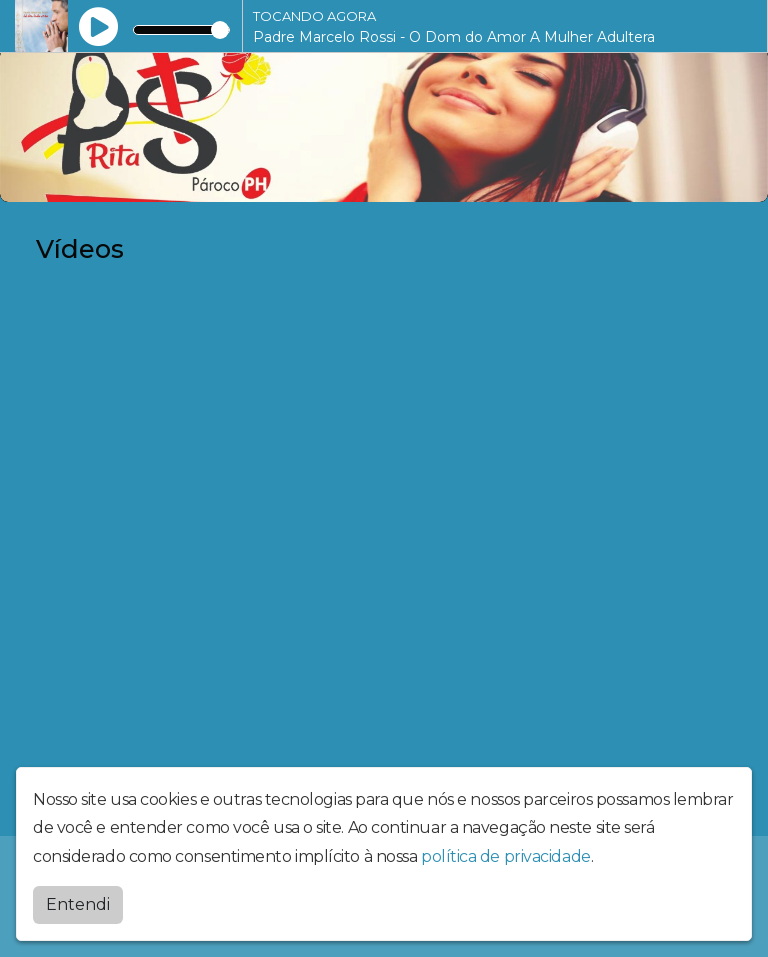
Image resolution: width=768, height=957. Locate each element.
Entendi (78, 904)
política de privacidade (506, 856)
